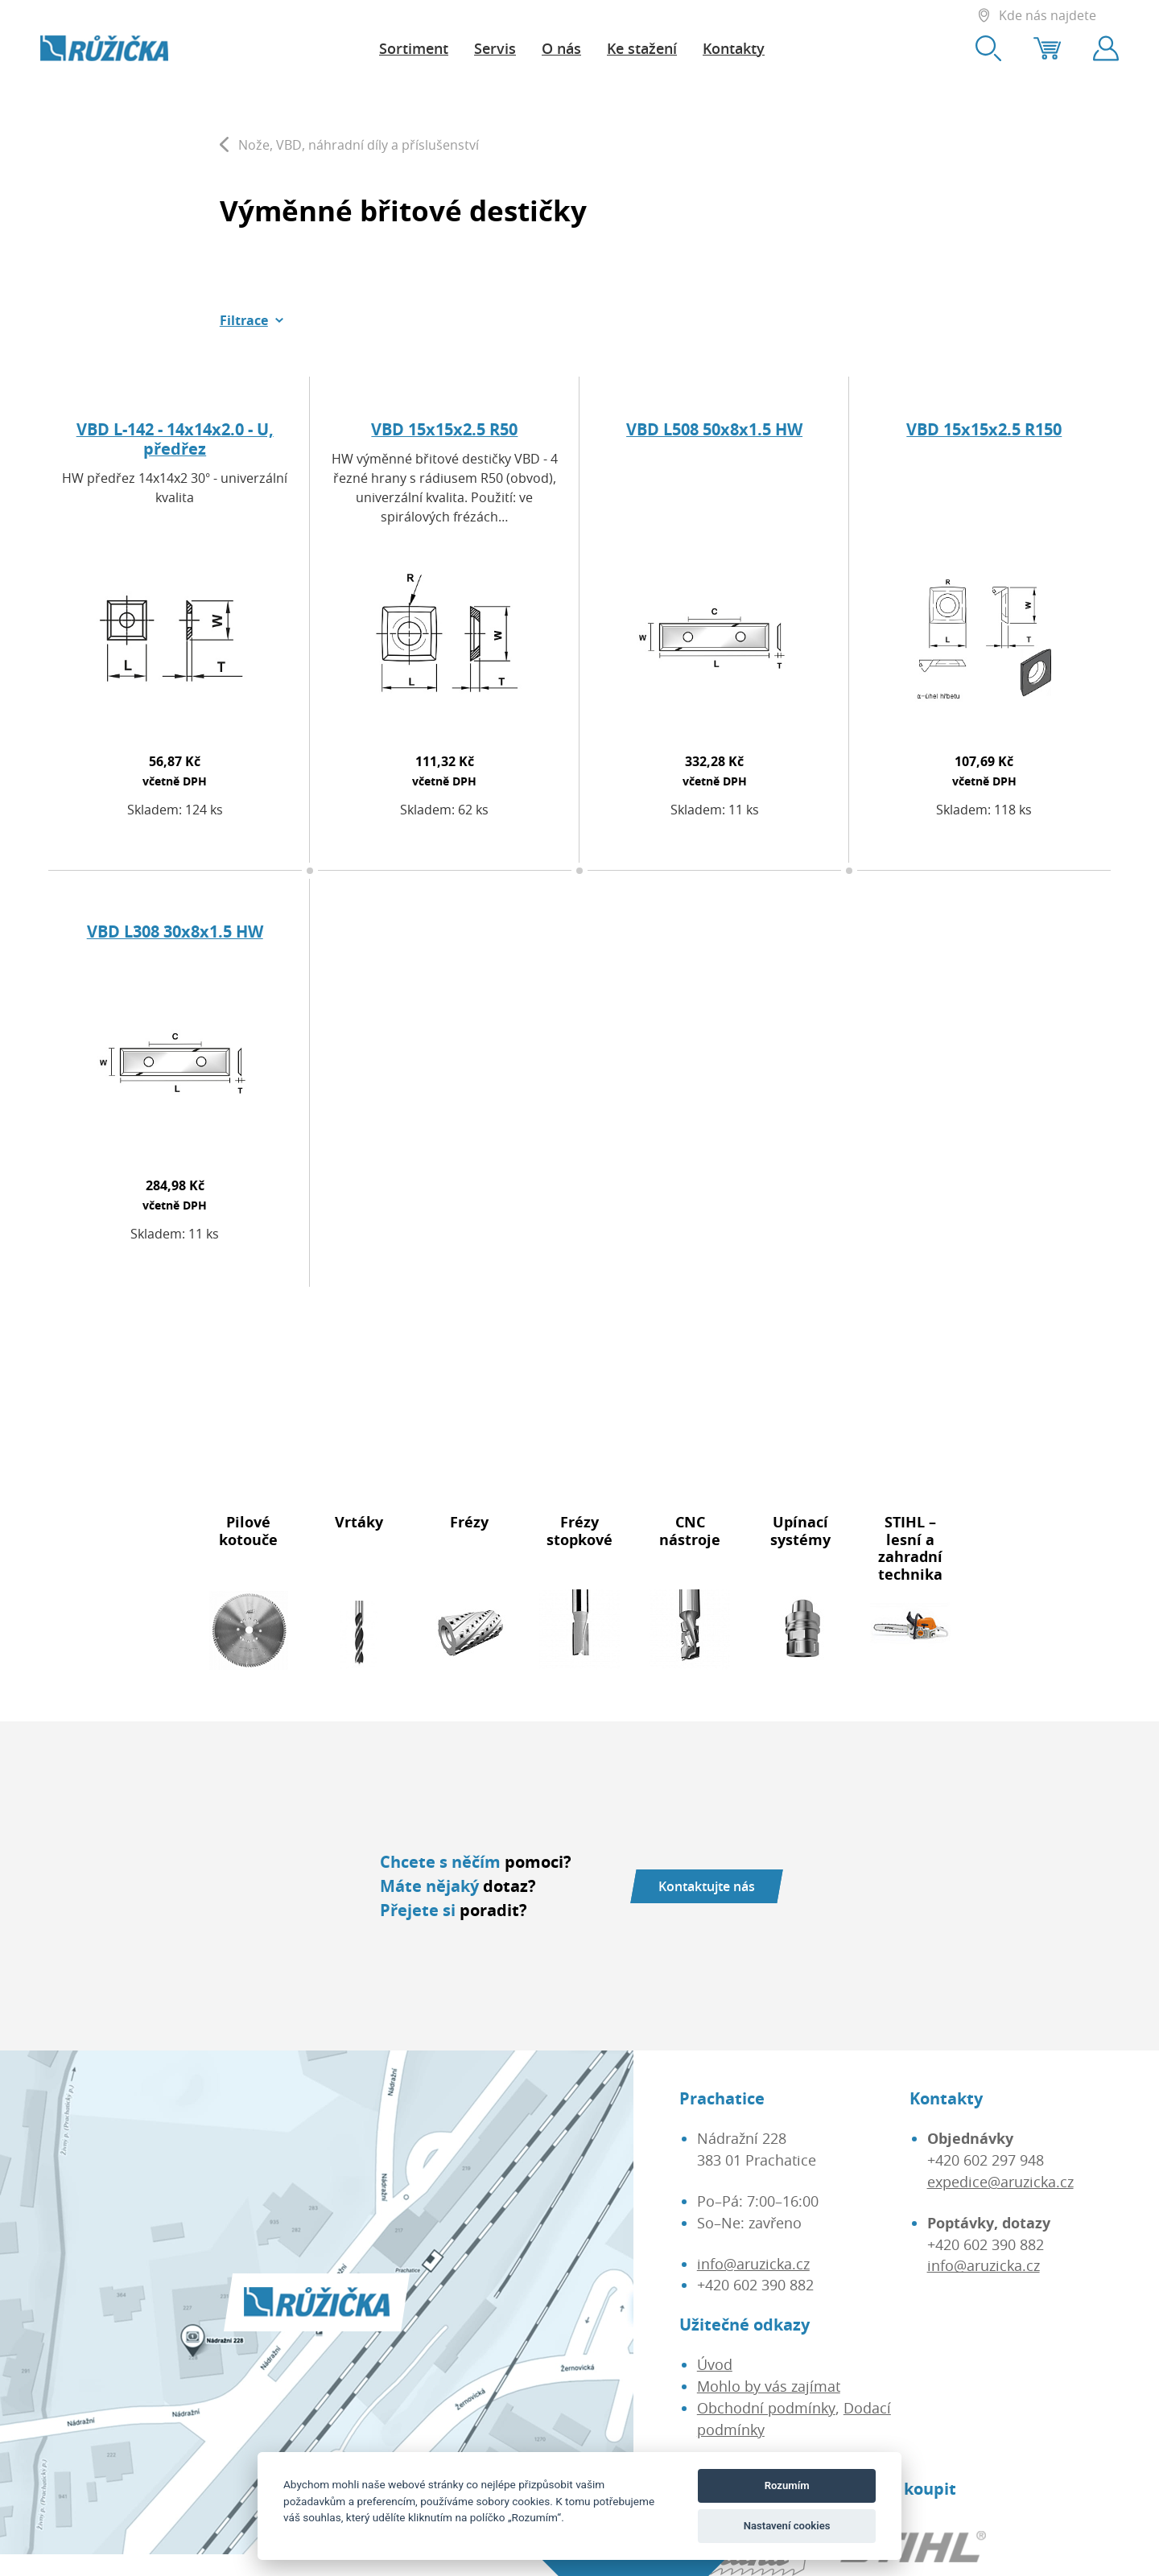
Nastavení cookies (787, 2526)
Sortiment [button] (413, 48)
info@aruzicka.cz (753, 2263)
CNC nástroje (689, 1530)
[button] (252, 320)
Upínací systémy (800, 1530)
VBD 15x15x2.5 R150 (984, 429)
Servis (495, 48)
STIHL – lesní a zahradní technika (910, 1548)
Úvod (714, 2364)
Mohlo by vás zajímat (768, 2386)
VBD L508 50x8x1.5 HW (714, 429)
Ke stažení (642, 48)
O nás (561, 48)
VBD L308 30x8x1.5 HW (175, 931)
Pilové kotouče (248, 1530)
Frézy (469, 1521)
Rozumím (787, 2485)
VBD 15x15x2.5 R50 (444, 429)
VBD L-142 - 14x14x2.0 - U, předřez (175, 439)
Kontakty (734, 48)
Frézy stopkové (579, 1530)
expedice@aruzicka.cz (1000, 2181)
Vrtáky (359, 1521)
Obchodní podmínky (766, 2407)
